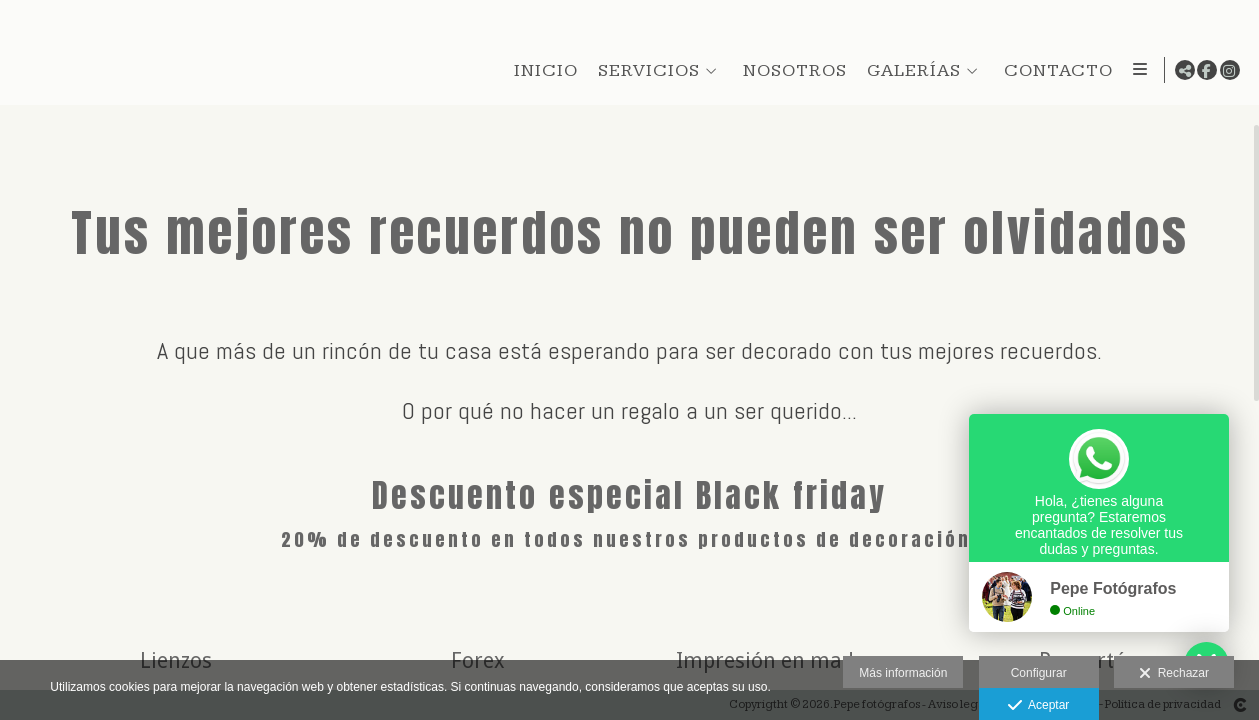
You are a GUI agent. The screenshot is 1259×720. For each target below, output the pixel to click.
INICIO (542, 70)
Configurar (1039, 673)
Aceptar (1038, 706)
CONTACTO (1054, 70)
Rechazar (1174, 674)
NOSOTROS (791, 70)
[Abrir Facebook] (1207, 70)
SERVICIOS (645, 70)
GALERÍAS (910, 70)
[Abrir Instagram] (1230, 70)
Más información (903, 673)
